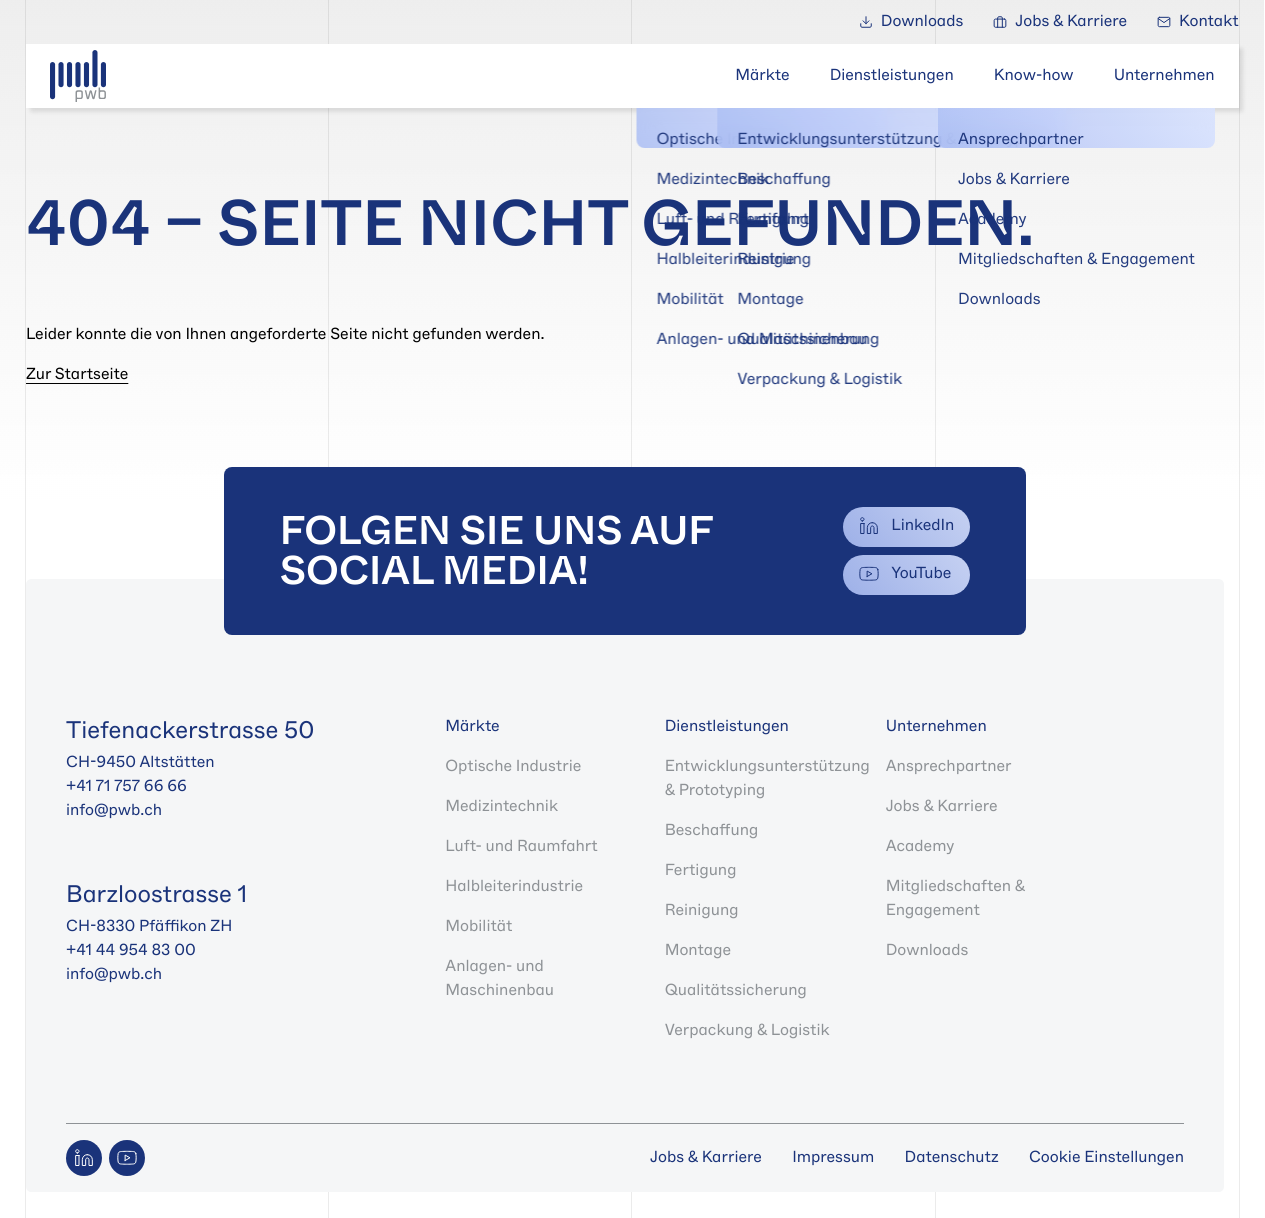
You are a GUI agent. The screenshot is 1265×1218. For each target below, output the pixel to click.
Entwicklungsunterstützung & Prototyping (767, 778)
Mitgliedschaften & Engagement (955, 898)
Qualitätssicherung (736, 990)
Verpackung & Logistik (747, 1030)
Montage (698, 950)
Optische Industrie (513, 766)
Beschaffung (711, 830)
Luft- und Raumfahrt (521, 846)
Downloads (927, 950)
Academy (920, 846)
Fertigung (701, 870)
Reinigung (702, 910)
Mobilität (478, 926)
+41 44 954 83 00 (131, 950)
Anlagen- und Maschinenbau (499, 978)
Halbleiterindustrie (514, 886)
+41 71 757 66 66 (128, 786)
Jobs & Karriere (942, 806)
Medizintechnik (501, 806)
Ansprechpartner (949, 766)
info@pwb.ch (114, 810)
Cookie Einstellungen (1106, 1158)
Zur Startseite (77, 374)
